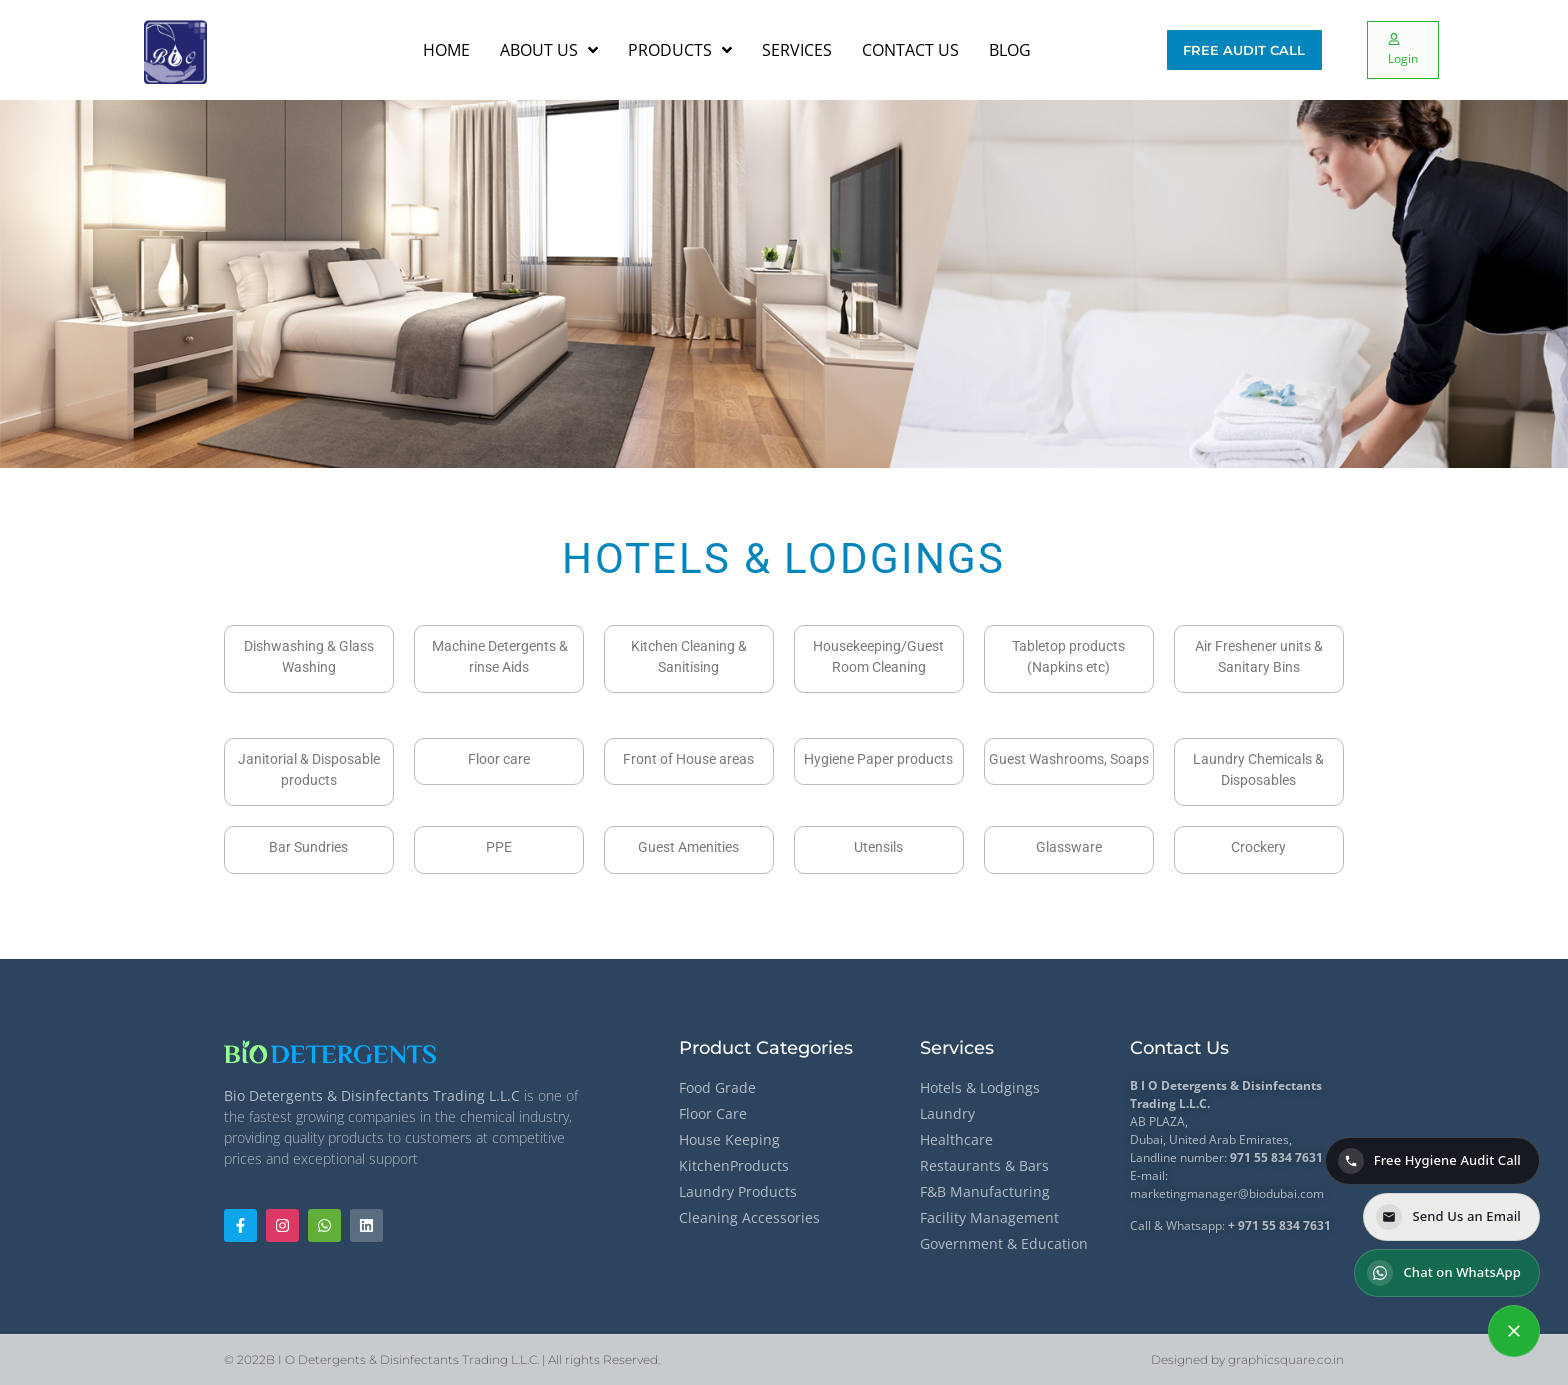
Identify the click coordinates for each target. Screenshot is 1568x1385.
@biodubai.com (1281, 1193)
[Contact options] (1514, 1331)
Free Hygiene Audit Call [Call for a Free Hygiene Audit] (1429, 1161)
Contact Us (1179, 1048)
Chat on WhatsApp (1444, 1273)
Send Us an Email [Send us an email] (1448, 1217)
